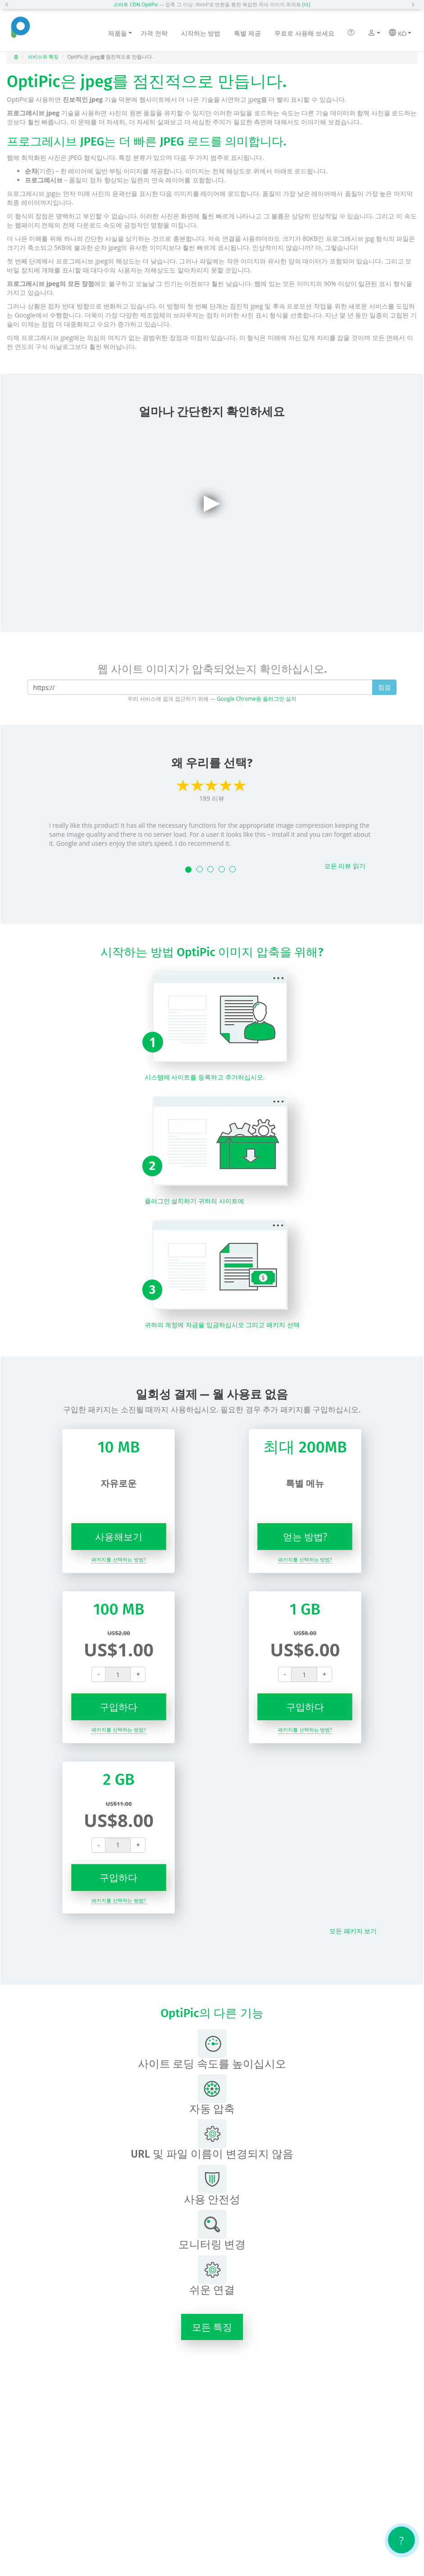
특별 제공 (247, 33)
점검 (384, 687)
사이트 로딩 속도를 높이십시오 (212, 2049)
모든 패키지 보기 (353, 1931)
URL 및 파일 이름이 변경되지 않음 (212, 2139)
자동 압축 (212, 2094)
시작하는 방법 (201, 33)
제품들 (120, 33)
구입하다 (118, 1707)
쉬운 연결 (212, 2275)
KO (400, 33)
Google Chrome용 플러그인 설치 (256, 698)
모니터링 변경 (212, 2230)
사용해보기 (118, 1536)
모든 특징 (212, 2327)
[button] (9, 4)
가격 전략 (154, 33)
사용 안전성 (212, 2185)
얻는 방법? (305, 1536)
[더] (306, 4)
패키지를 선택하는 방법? (118, 1559)
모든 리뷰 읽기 (344, 866)
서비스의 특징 (43, 56)
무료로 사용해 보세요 (304, 33)
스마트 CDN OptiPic (136, 4)
